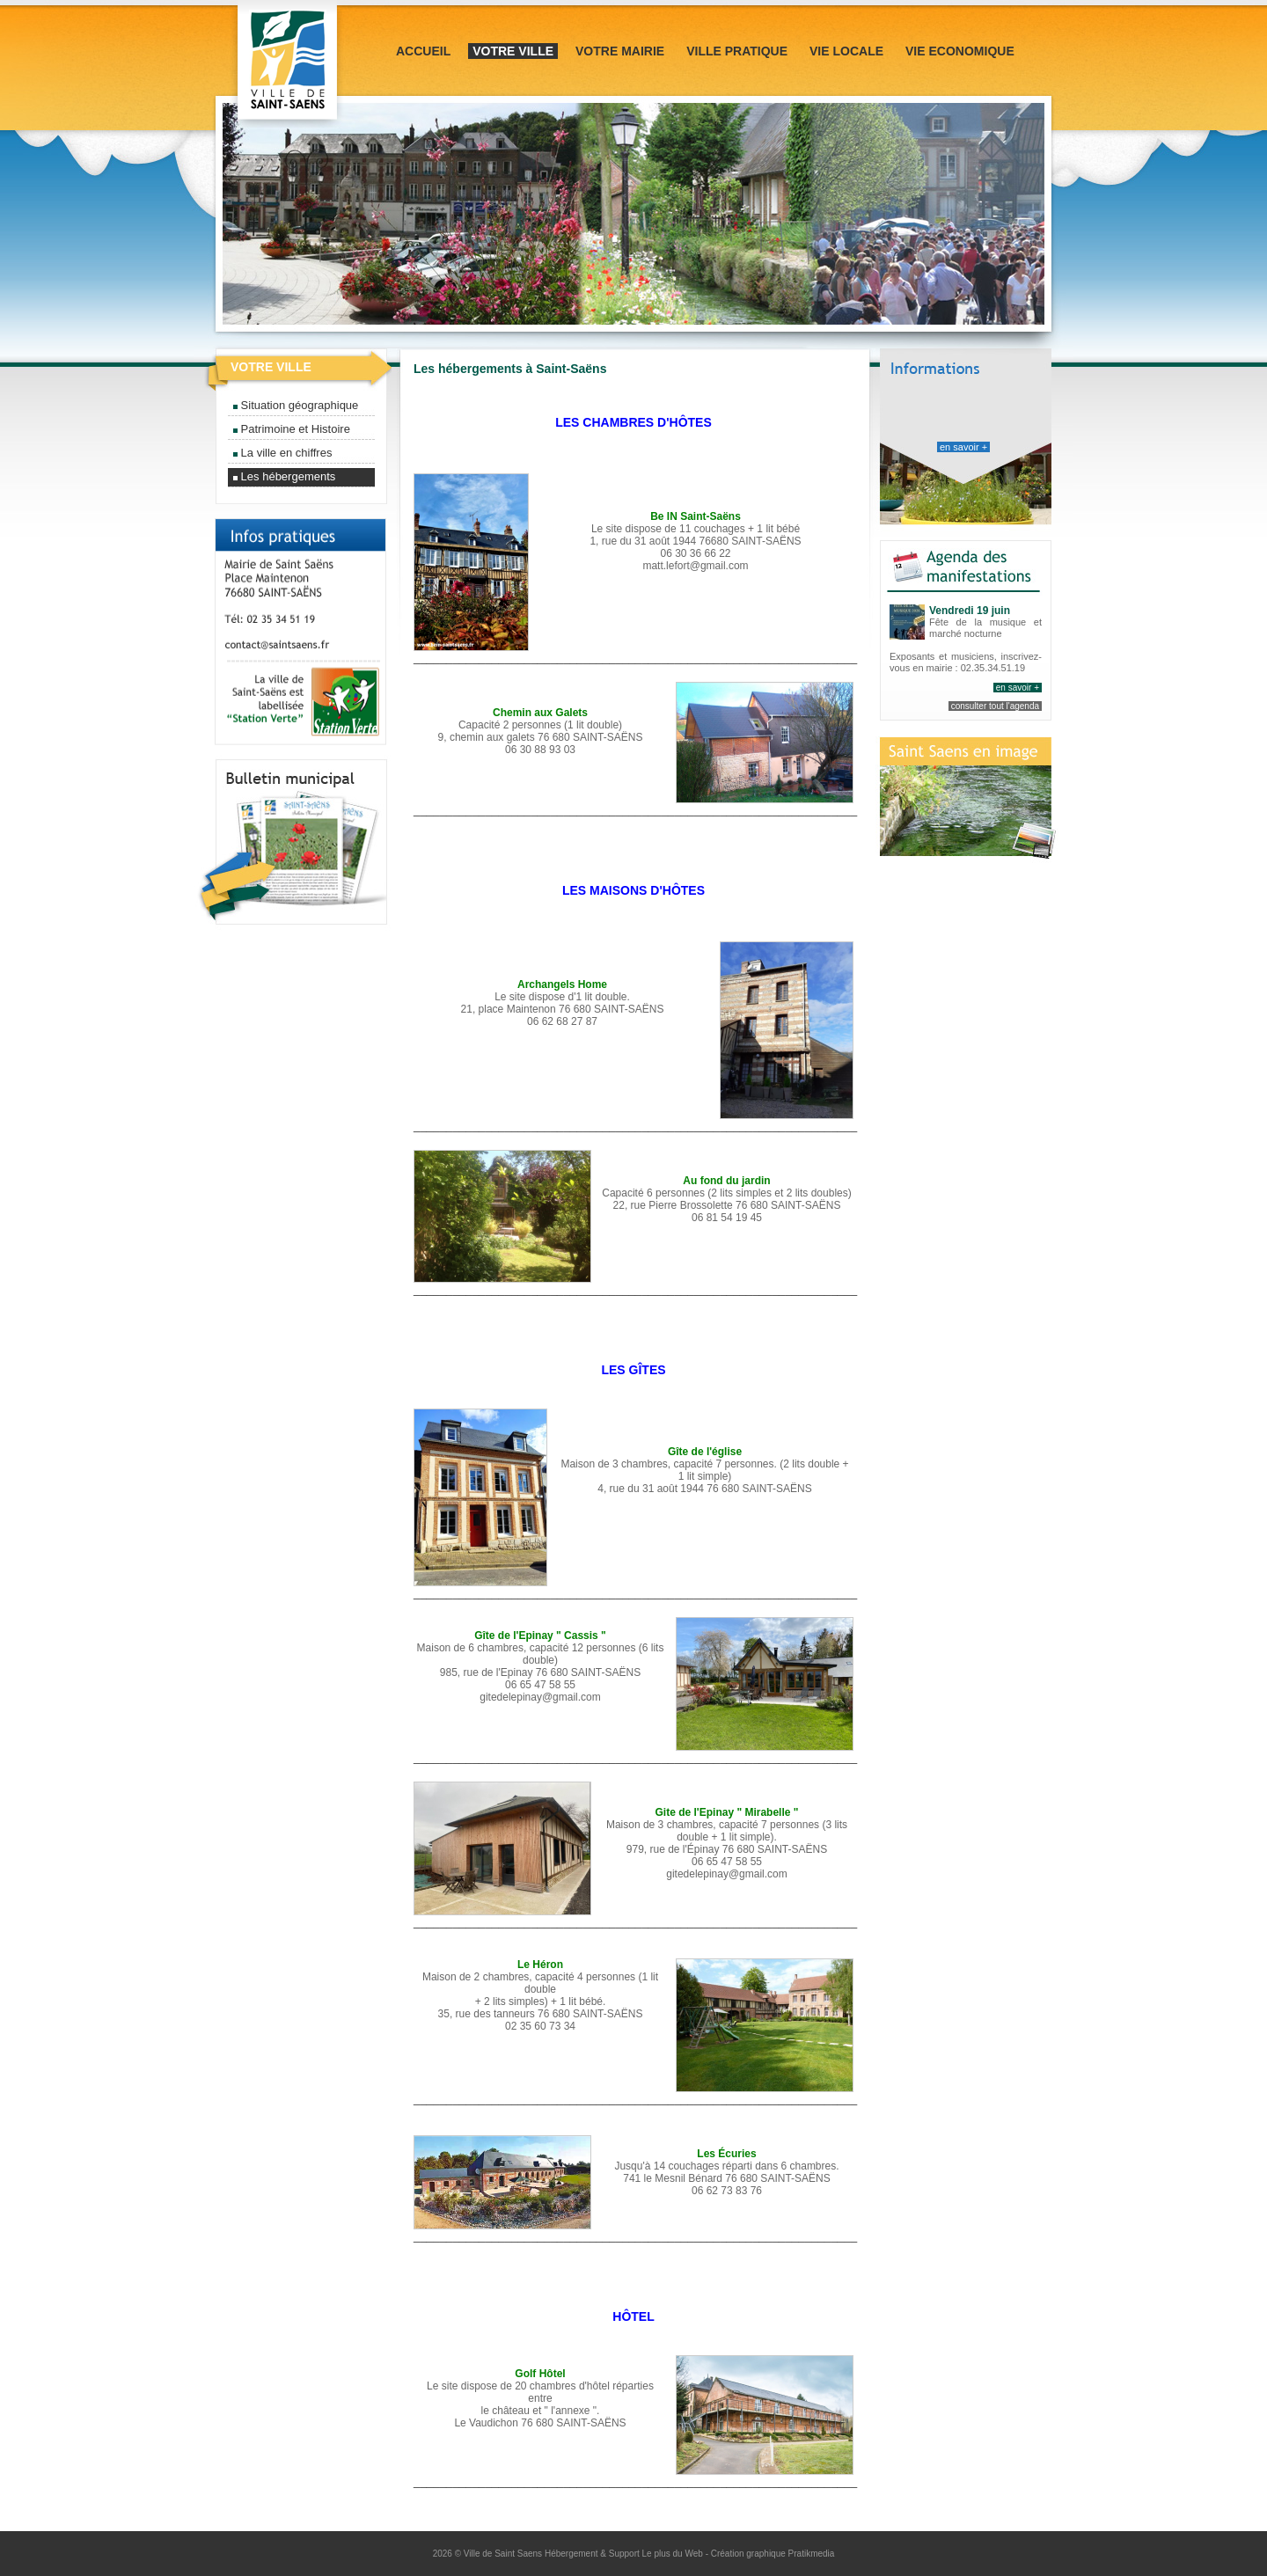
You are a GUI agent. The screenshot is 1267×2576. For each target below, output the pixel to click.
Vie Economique (959, 51)
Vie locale (846, 51)
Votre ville (512, 51)
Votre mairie (619, 51)
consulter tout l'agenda (995, 706)
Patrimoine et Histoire (291, 428)
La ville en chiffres (282, 452)
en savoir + (963, 447)
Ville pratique (736, 51)
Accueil (423, 51)
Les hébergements (284, 476)
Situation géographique (295, 405)
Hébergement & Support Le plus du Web (625, 2553)
